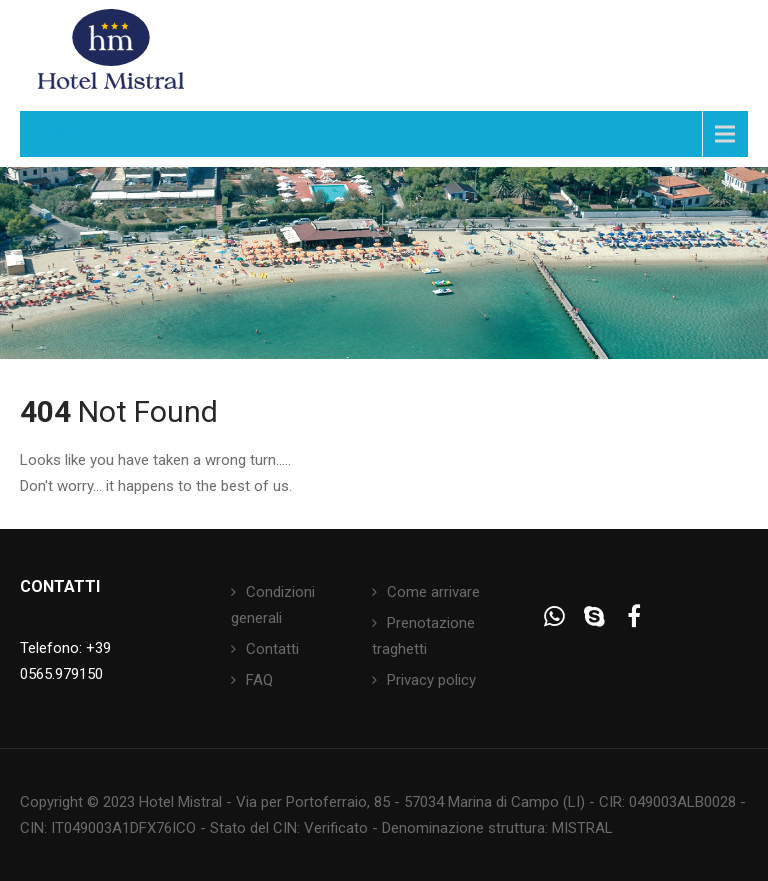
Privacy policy (431, 680)
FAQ (259, 680)
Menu (64, 133)
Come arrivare (433, 592)
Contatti (272, 649)
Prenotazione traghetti (423, 636)
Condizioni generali (273, 605)
